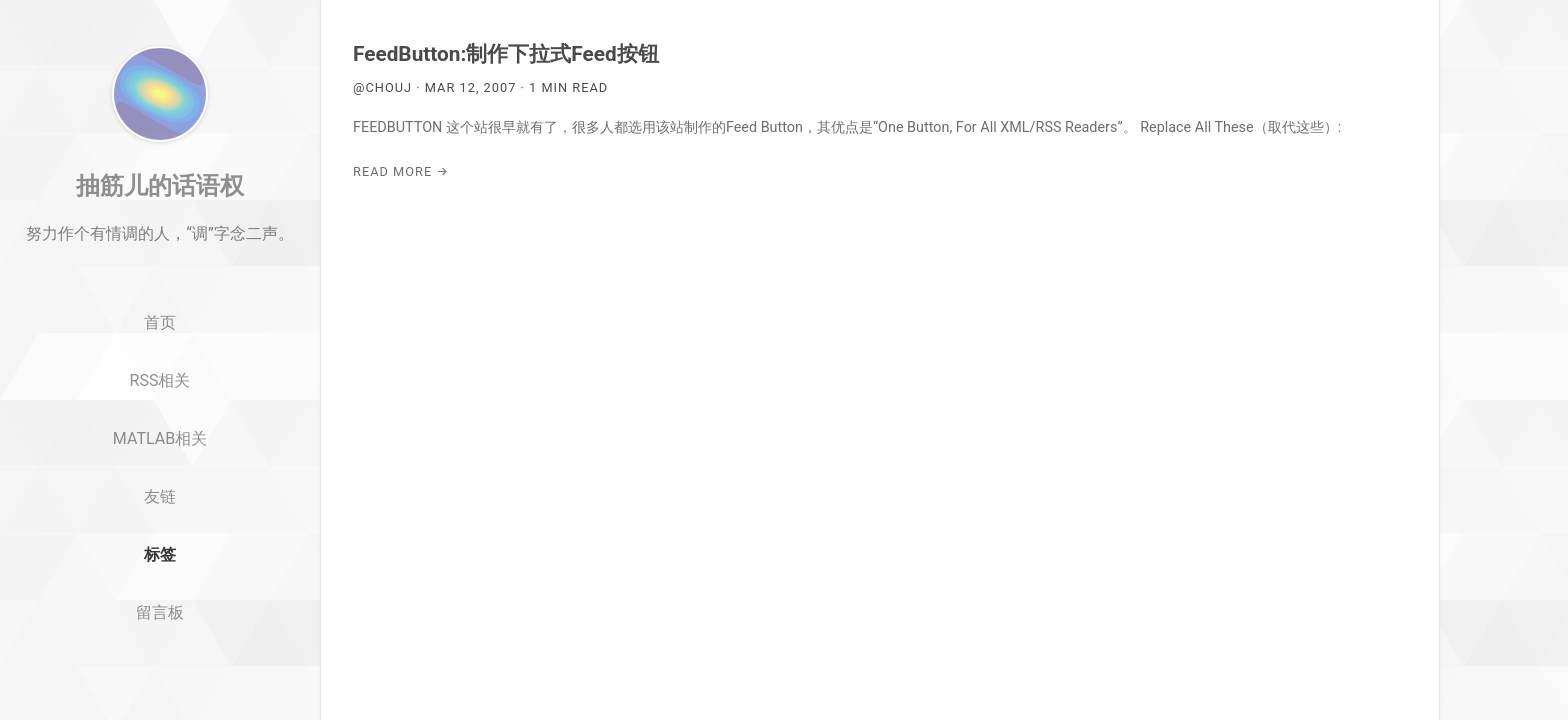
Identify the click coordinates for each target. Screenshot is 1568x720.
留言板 (160, 670)
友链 (160, 554)
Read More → (401, 171)
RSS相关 (160, 438)
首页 (160, 381)
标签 (160, 612)
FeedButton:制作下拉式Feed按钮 (506, 54)
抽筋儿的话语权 (160, 243)
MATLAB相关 (160, 496)
